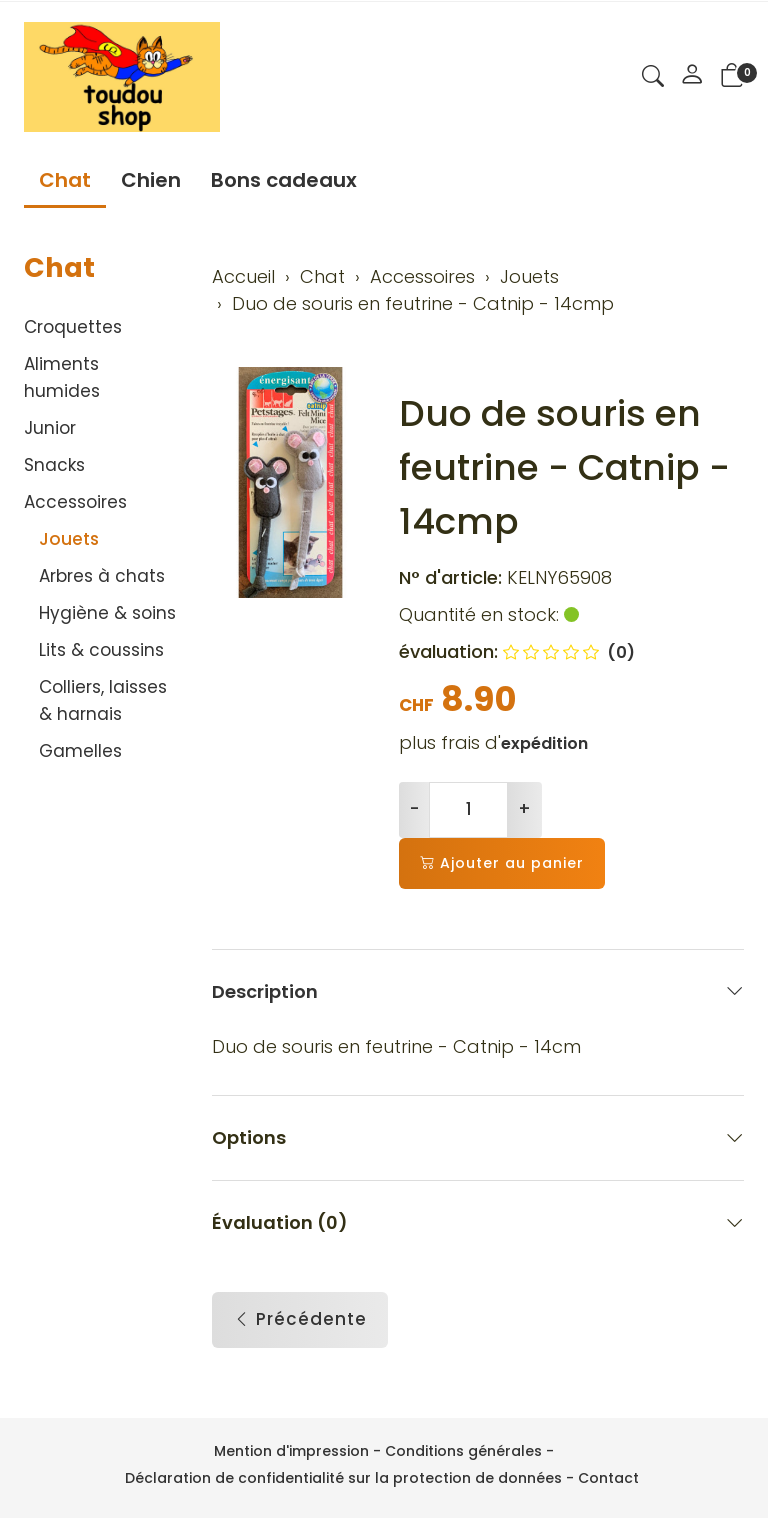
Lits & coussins (101, 650)
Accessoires (75, 502)
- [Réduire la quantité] (414, 809)
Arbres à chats (102, 576)
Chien (151, 180)
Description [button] (478, 991)
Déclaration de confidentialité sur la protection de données (343, 1478)
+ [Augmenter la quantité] (524, 809)
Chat (65, 180)
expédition (544, 743)
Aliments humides (62, 377)
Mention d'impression (291, 1451)
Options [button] (478, 1138)
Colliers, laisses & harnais (103, 700)
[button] (653, 79)
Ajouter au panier (502, 863)
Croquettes (73, 327)
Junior (50, 428)
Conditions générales (463, 1451)
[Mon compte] (692, 77)
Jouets (69, 539)
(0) (569, 652)
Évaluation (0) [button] (478, 1223)
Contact (608, 1478)
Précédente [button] (300, 1321)
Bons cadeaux (284, 180)
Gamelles (80, 751)
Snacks (54, 465)
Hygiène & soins (107, 613)
